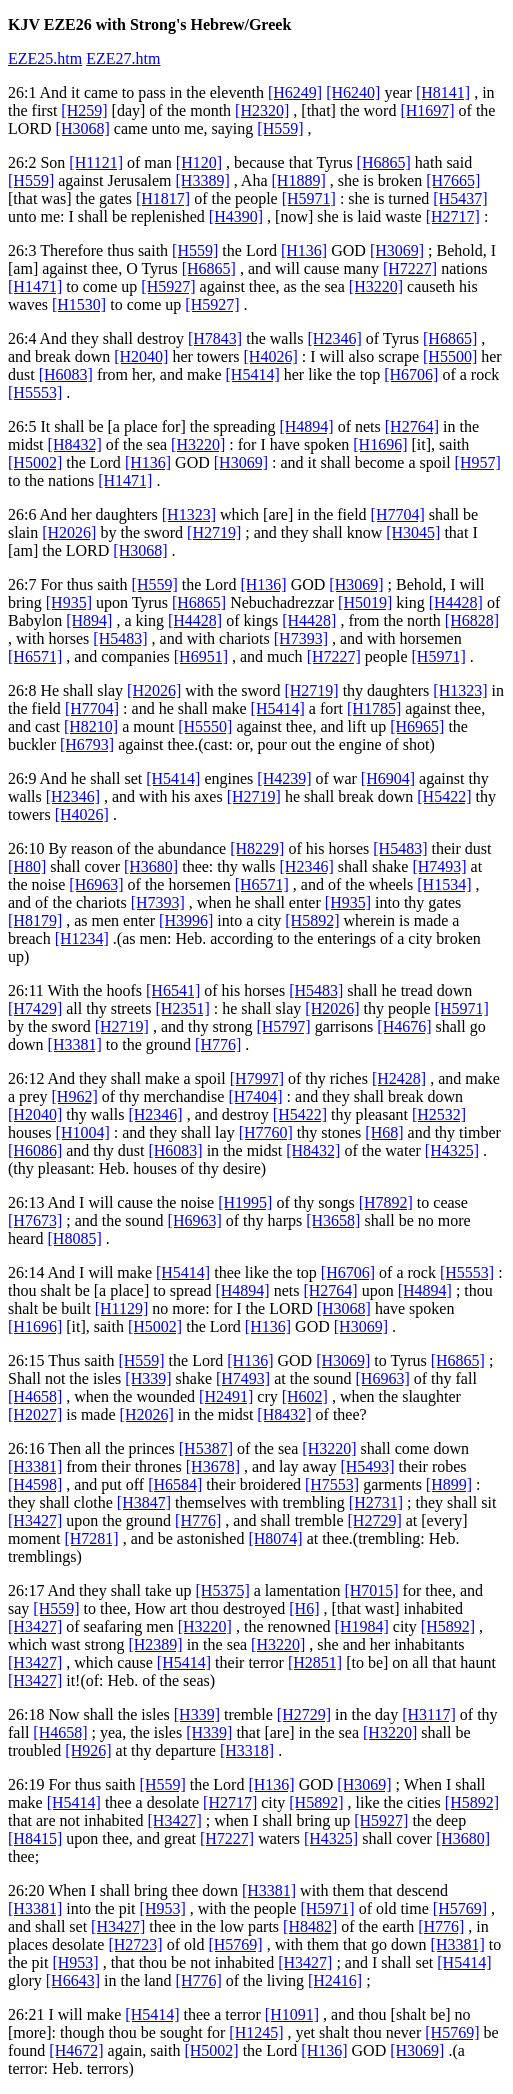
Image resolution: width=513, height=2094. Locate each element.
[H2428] (399, 1078)
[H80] (27, 866)
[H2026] (69, 532)
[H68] (384, 1132)
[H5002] (35, 462)
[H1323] (189, 514)
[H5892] (312, 920)
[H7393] (301, 638)
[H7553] (332, 1484)
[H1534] (444, 884)
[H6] (304, 1608)
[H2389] (155, 1644)
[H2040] (141, 356)
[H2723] (135, 1944)
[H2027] (35, 1414)
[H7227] (410, 268)
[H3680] (151, 866)
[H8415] (35, 1838)
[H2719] (214, 532)
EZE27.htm (123, 58)
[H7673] (35, 1220)
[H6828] (472, 620)
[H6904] (388, 778)
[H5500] (450, 356)
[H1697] (427, 110)
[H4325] (452, 1150)
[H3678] (213, 1466)
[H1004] (83, 1132)
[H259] (84, 110)
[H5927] (168, 286)
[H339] (148, 1378)
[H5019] (365, 602)
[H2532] (439, 1114)
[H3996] (186, 920)
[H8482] (310, 1926)
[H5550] (205, 726)
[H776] (218, 1044)
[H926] (88, 1750)
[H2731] (376, 1502)
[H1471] (35, 286)
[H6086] (35, 1150)
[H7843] (215, 338)
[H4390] (236, 216)
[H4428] (456, 602)
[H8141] (443, 92)
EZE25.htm (45, 58)
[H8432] (75, 444)
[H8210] (91, 726)
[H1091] (292, 2014)
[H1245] (256, 2032)
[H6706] (411, 374)
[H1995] (245, 1202)
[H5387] (206, 1448)
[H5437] (460, 198)
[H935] (69, 602)
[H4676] (404, 1026)
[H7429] (35, 1008)
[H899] (449, 1484)
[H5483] (120, 638)
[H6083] (66, 374)
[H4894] (306, 426)
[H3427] (35, 1520)
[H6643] (73, 1980)
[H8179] (35, 920)
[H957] (478, 462)
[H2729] (375, 1520)
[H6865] (384, 162)
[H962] (75, 1096)
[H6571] (35, 656)
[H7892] (386, 1202)
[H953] (163, 1908)
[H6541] (173, 990)
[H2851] (315, 1662)
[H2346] (335, 338)
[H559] (280, 128)
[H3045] (413, 532)
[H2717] (453, 216)
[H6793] (87, 744)
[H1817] (163, 198)
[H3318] (247, 1750)
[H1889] (299, 180)
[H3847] (144, 1502)
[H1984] (362, 1626)
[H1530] (79, 304)
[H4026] (271, 356)
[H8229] (257, 848)
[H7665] (453, 180)
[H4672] (76, 2050)
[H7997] (257, 1078)
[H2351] (183, 1008)
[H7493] (439, 866)
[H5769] (460, 1908)
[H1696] (380, 444)
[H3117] (429, 1714)
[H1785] (374, 708)
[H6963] (96, 884)
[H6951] (201, 656)
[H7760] (266, 1132)
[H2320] (262, 110)
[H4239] (284, 778)
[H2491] (226, 1396)
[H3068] (83, 128)
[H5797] (283, 1026)
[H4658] (35, 1396)
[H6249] (295, 92)
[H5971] (309, 198)
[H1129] (122, 1308)
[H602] (305, 1396)
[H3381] (75, 1044)
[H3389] (203, 180)
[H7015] (371, 1590)
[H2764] (412, 426)
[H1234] (82, 938)
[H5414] (253, 374)
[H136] (304, 250)
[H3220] (376, 286)
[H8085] (75, 1238)
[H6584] (175, 1484)
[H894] (89, 620)
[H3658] (333, 1220)
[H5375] (223, 1590)
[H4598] (35, 1484)
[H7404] (255, 1096)
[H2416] (335, 1980)
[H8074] (275, 1538)
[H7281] (91, 1538)
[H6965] (417, 726)
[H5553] (35, 392)
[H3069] (397, 250)
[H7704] (398, 514)
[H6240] (353, 92)
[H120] (199, 162)
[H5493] (367, 1466)
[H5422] (444, 796)
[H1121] (96, 162)
